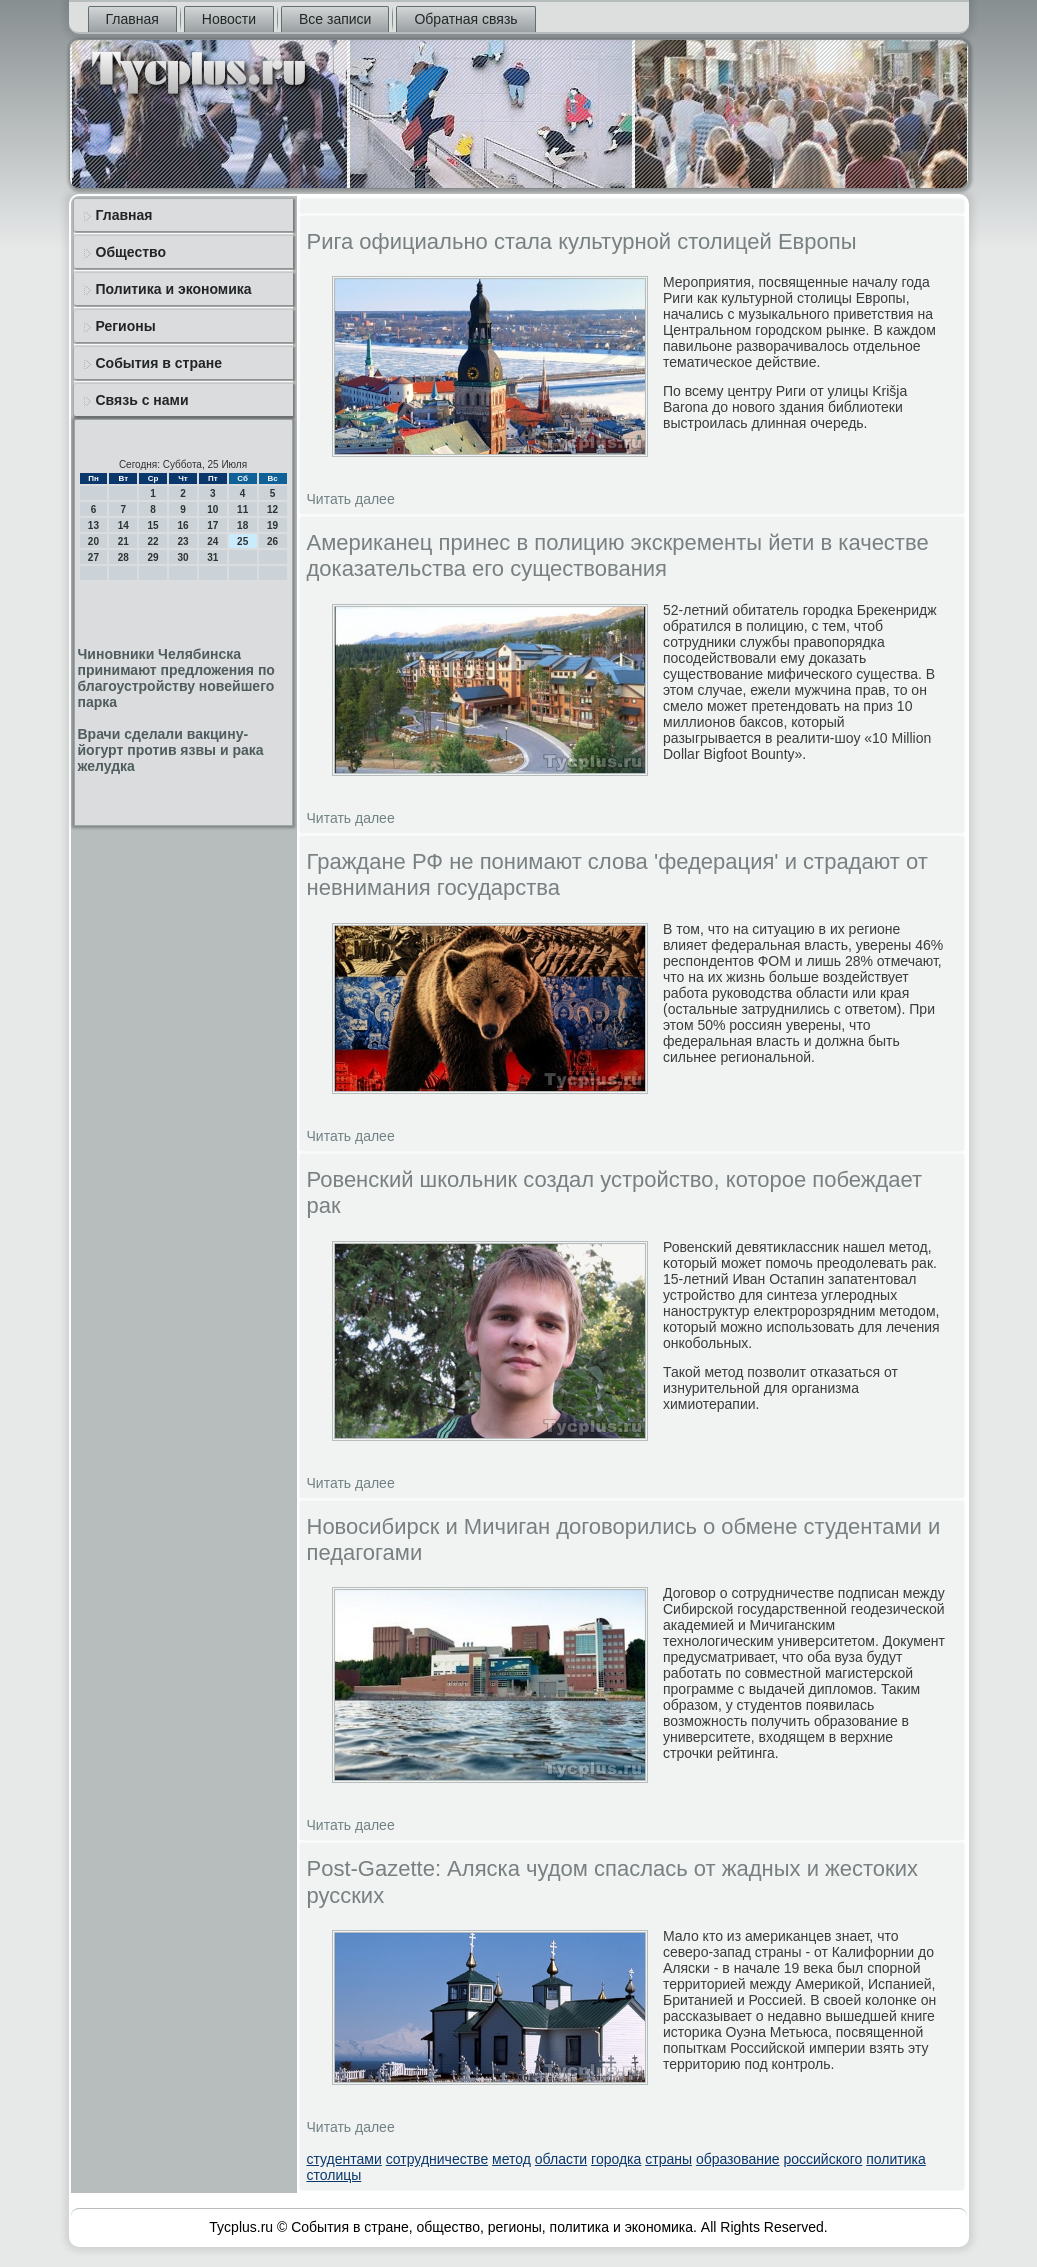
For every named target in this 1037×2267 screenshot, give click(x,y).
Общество (131, 252)
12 (272, 509)
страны (668, 2159)
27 (93, 557)
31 (212, 557)
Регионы (126, 326)
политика (896, 2159)
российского (822, 2159)
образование (738, 2159)
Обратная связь (465, 19)
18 (242, 525)
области (561, 2159)
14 (123, 525)
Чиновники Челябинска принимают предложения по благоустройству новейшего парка (176, 678)
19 (272, 525)
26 (272, 541)
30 (182, 557)
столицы (334, 2175)
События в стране (159, 363)
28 (123, 557)
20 (93, 541)
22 (153, 541)
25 (242, 541)
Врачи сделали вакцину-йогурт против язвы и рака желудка (171, 750)
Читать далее (351, 499)
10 (212, 509)
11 (242, 509)
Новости (229, 19)
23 (182, 541)
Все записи (335, 19)
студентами (344, 2159)
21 (123, 541)
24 (212, 541)
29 (153, 557)
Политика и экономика (174, 289)
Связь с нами (142, 400)
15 (153, 525)
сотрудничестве (437, 2159)
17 (212, 525)
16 (182, 525)
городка (616, 2159)
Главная (132, 19)
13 (93, 525)
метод (511, 2159)
